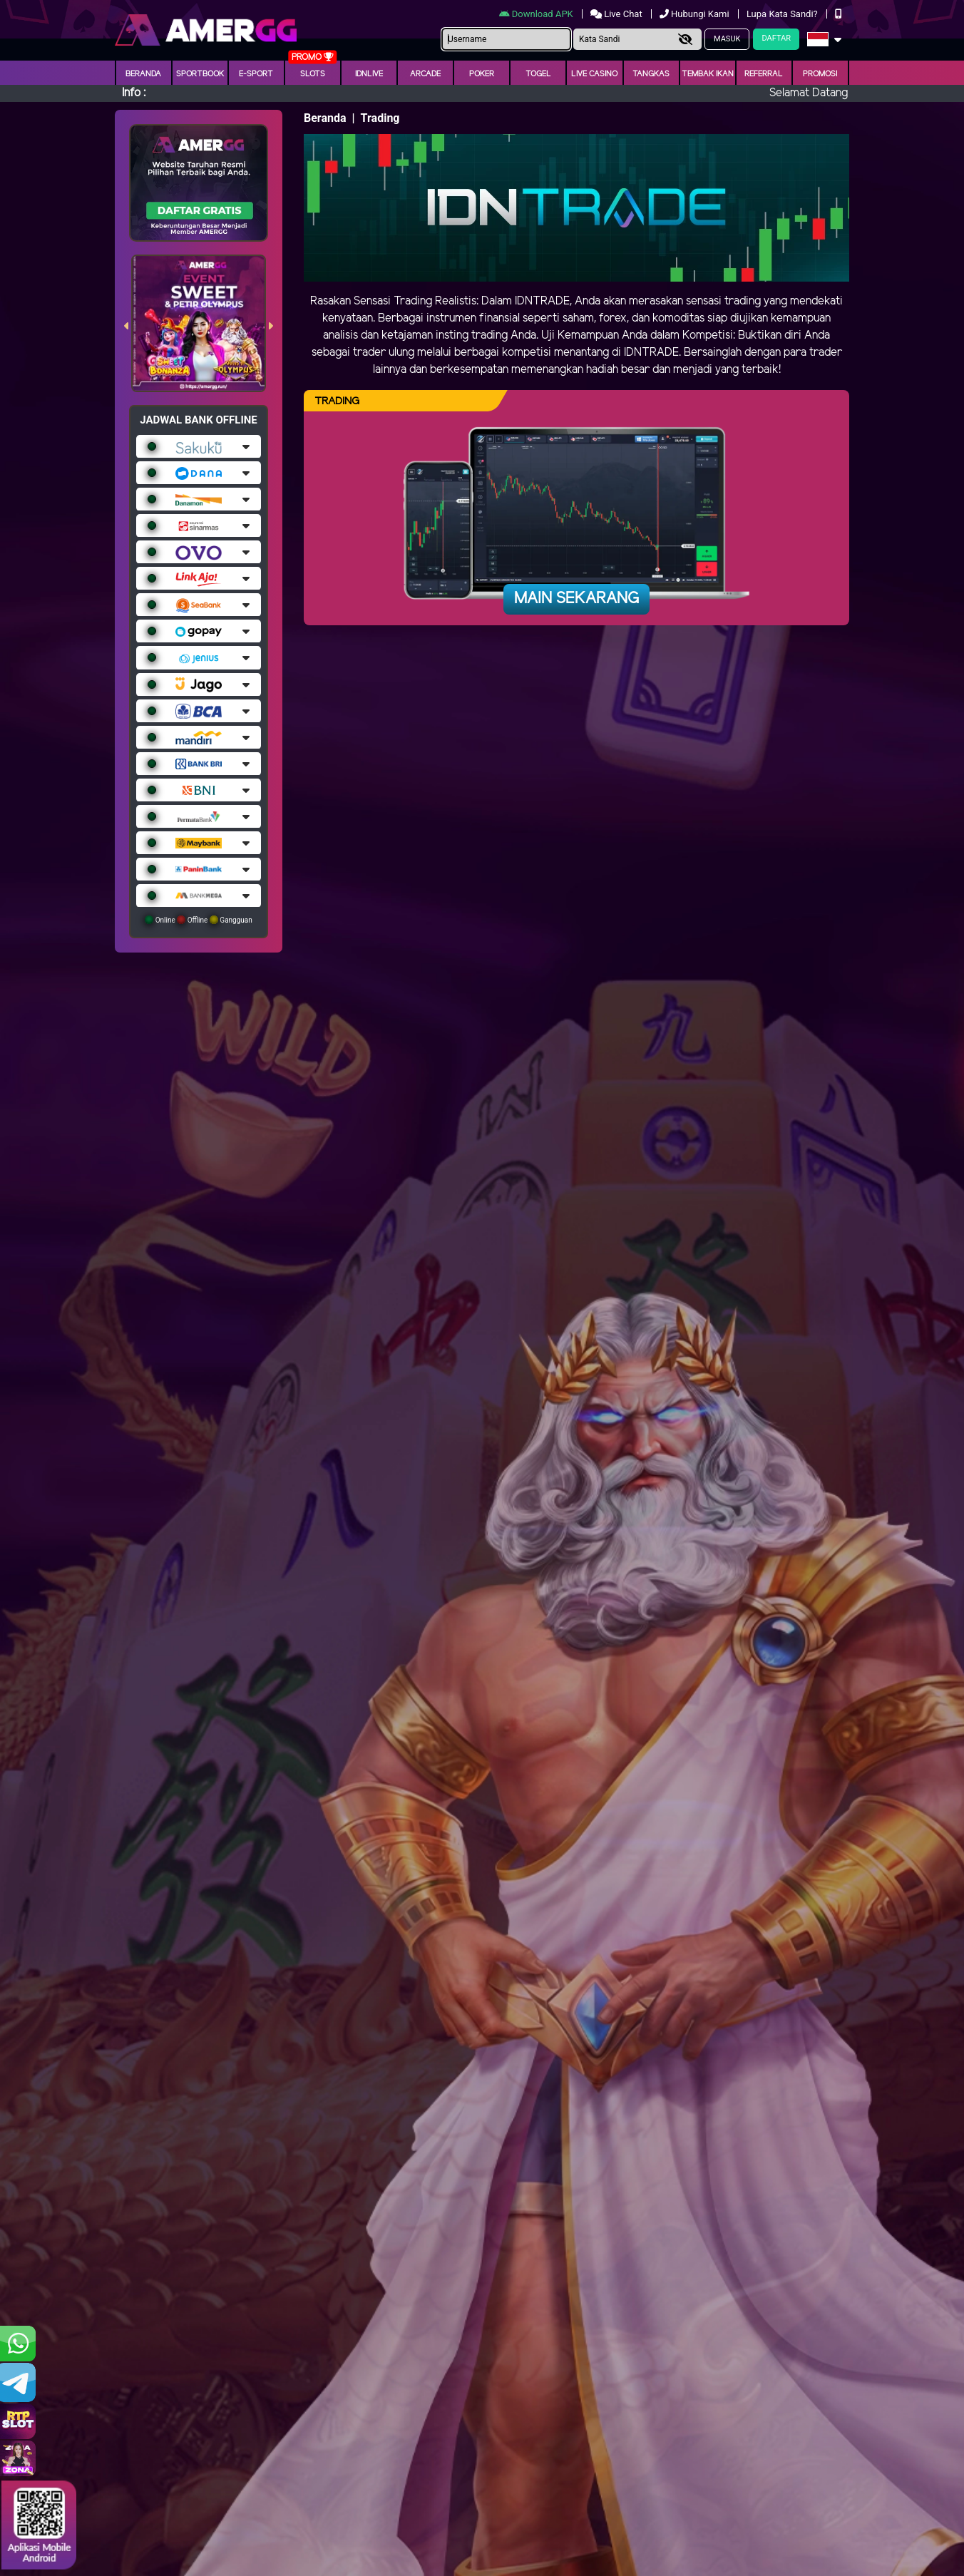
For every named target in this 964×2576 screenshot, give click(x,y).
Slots (312, 74)
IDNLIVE (369, 74)
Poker (481, 74)
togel (538, 74)
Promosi (820, 74)
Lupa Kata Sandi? (783, 14)
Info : (133, 93)
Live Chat (617, 14)
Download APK (537, 14)
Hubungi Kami (696, 14)
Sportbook (200, 74)
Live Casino (594, 74)
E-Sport (256, 74)
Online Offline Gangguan (198, 919)
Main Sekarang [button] (576, 599)
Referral (763, 74)
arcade (425, 74)
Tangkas (651, 74)
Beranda (143, 74)
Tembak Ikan (708, 74)
